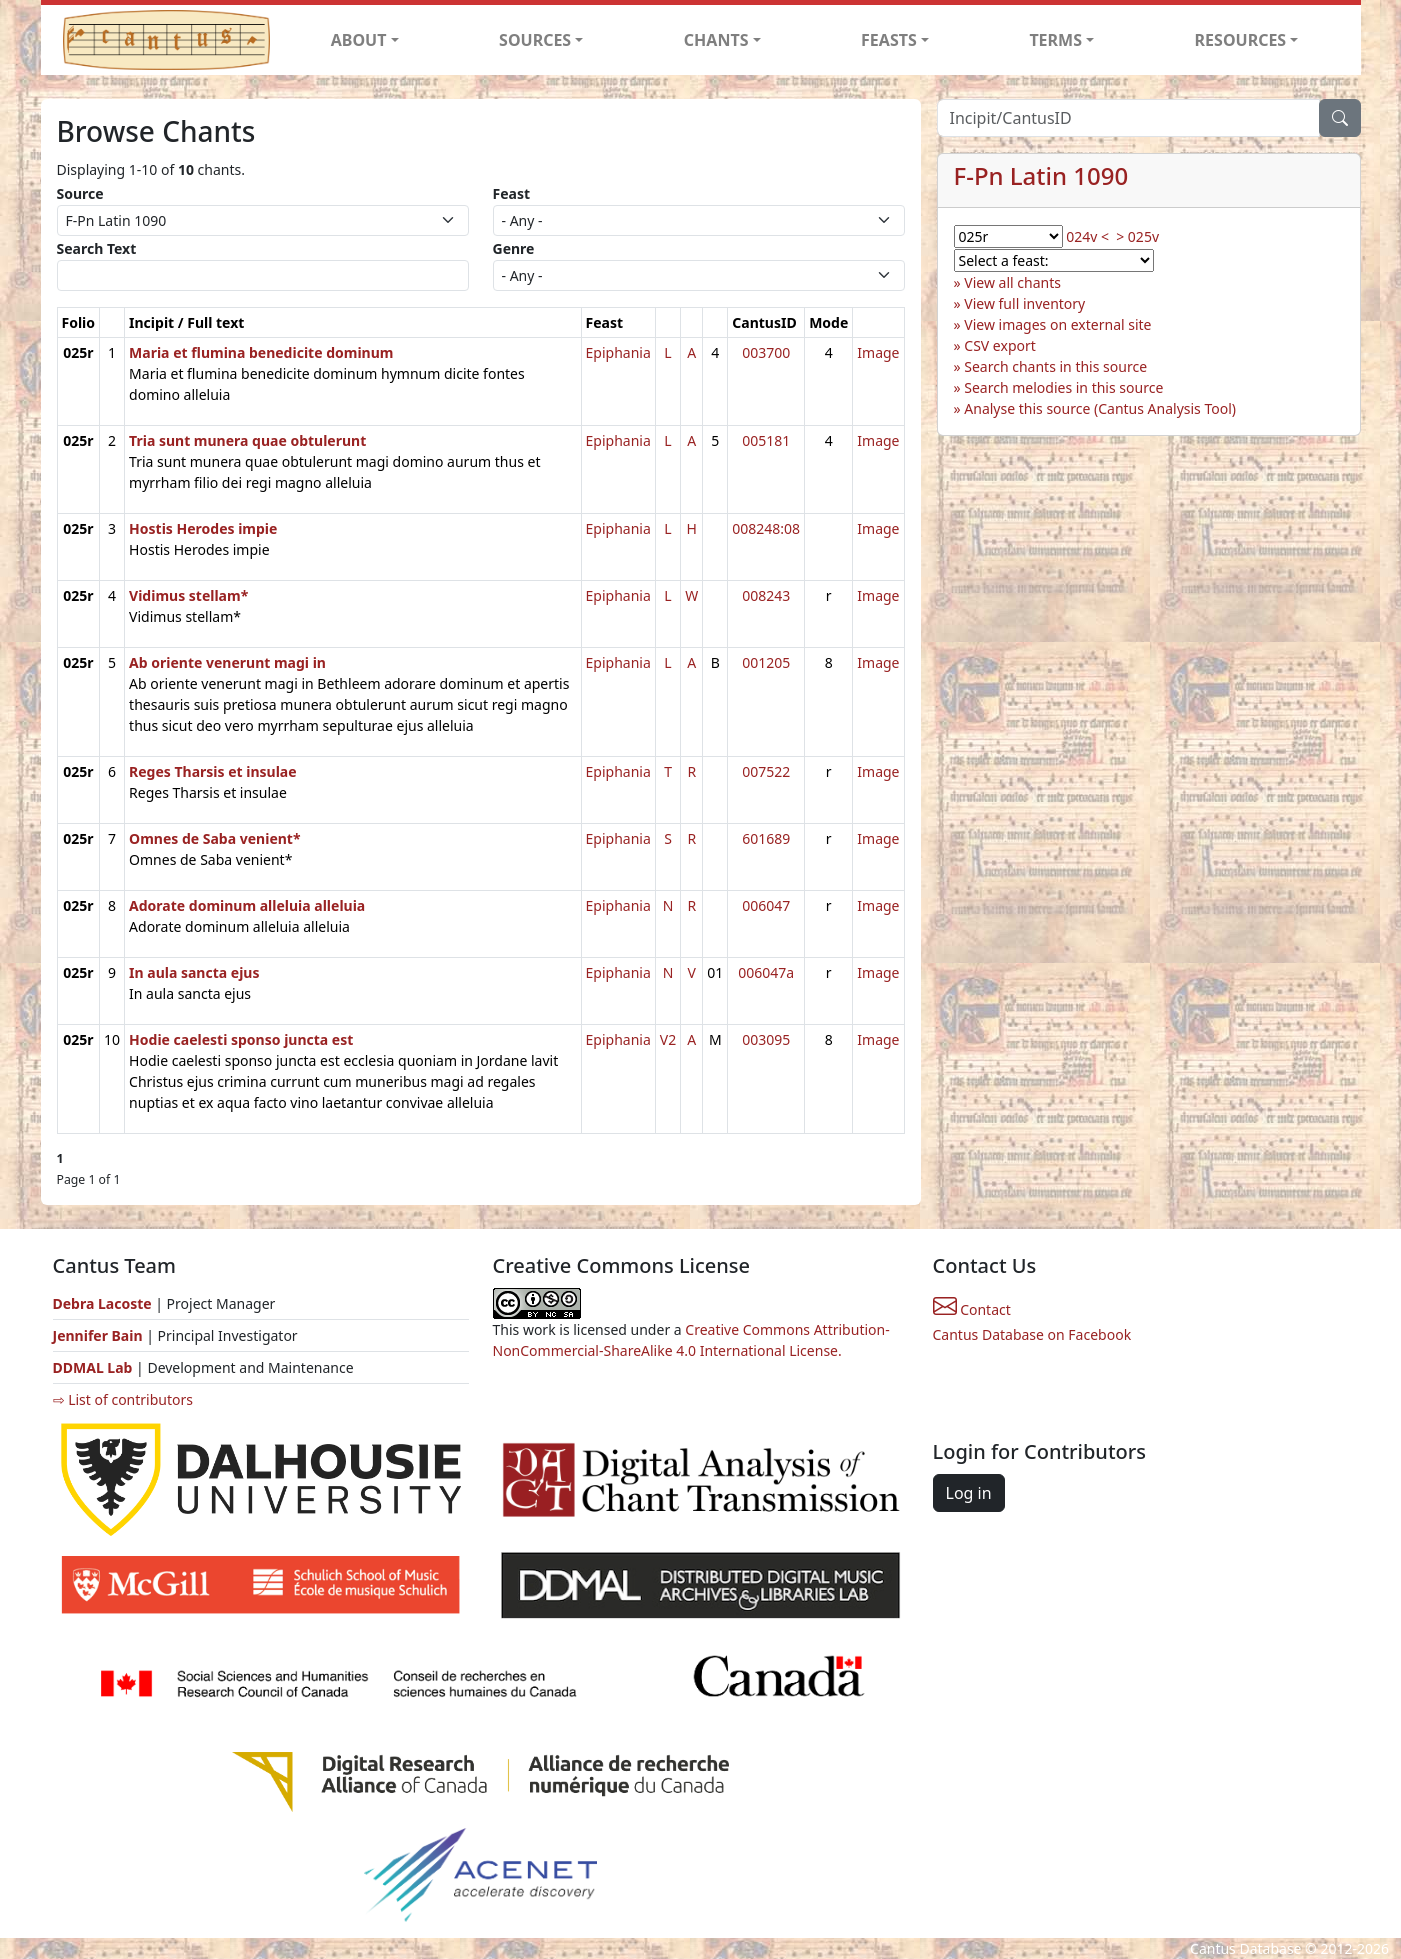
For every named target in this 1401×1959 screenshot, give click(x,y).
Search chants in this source (1055, 366)
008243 (766, 595)
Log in (969, 1493)
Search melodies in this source (1063, 387)
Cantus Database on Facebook (1032, 1334)
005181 (766, 440)
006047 (766, 905)
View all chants (1012, 282)
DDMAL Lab (93, 1367)
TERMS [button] (1055, 40)
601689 (766, 838)
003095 (766, 1039)
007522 (766, 771)
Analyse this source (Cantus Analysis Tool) (1100, 408)
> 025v (1137, 236)
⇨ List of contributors (123, 1399)
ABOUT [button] (359, 40)
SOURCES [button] (535, 40)
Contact (972, 1309)
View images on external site (1057, 324)
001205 (766, 662)
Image (878, 352)
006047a (766, 972)
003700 (766, 352)
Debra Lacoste (102, 1303)
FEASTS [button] (889, 40)
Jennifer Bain (100, 1335)
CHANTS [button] (716, 40)
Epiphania (618, 352)
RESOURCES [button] (1241, 40)
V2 (668, 1039)
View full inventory (1024, 303)
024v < (1087, 236)
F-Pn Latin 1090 (1041, 175)
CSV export (1000, 345)
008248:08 (766, 528)
